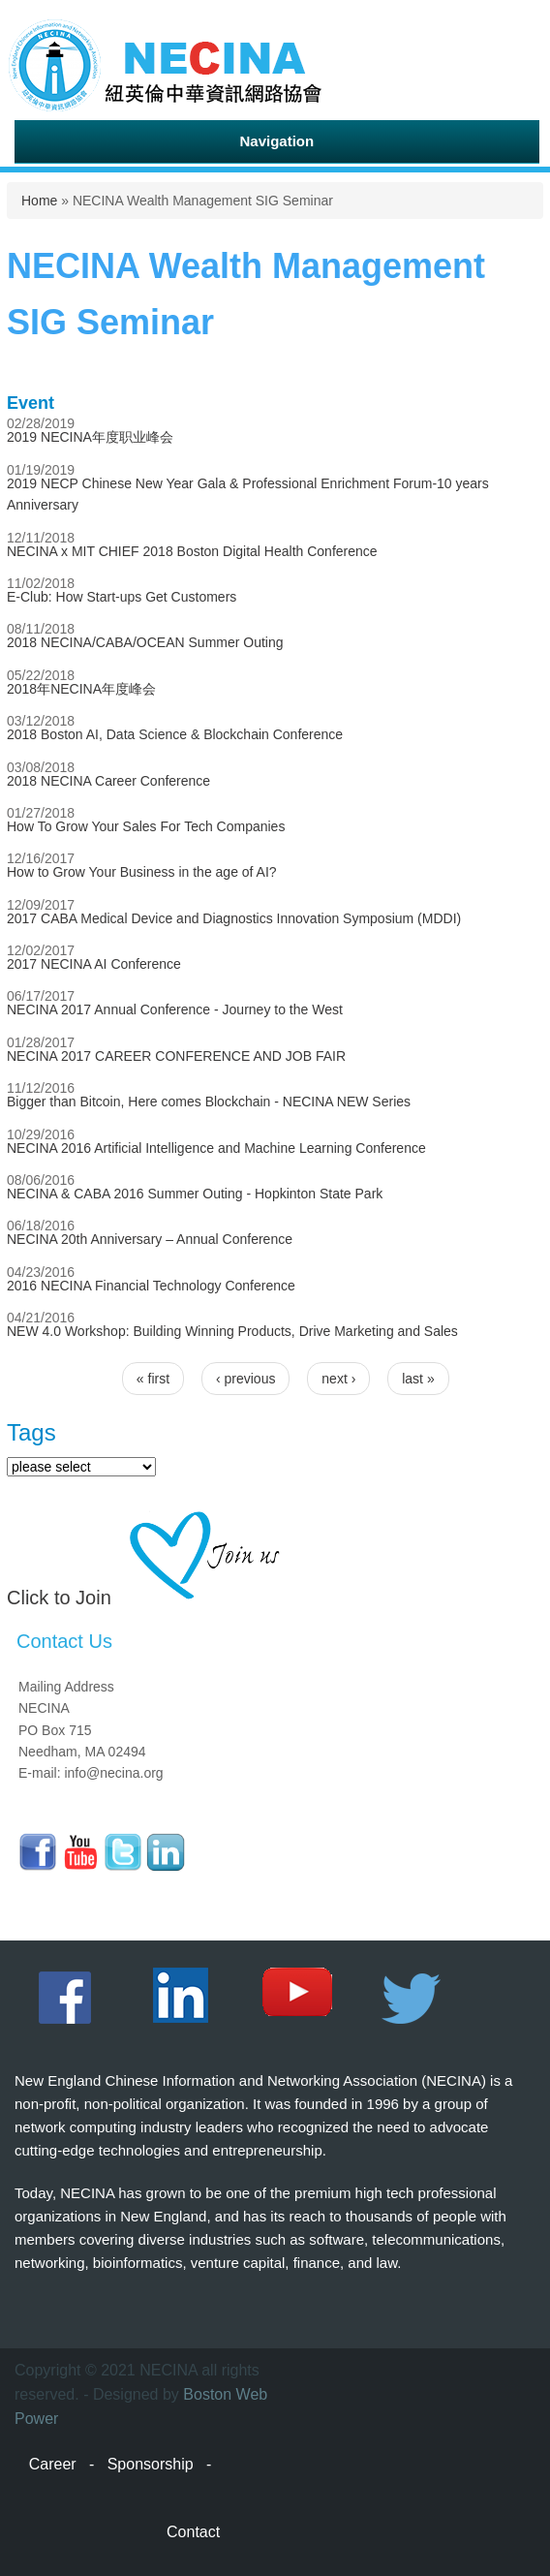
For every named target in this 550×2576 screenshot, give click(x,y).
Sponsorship (150, 2464)
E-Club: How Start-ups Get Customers (121, 597)
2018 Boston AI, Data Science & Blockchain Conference (175, 734)
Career (52, 2464)
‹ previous (245, 1378)
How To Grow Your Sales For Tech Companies (146, 826)
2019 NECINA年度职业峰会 (90, 437)
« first (153, 1378)
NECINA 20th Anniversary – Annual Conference (149, 1239)
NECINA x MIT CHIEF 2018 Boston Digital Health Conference (192, 551)
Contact (193, 2532)
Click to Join (59, 1597)
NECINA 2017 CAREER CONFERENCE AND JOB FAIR (176, 1056)
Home (39, 200)
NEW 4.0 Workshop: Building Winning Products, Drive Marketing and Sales (232, 1331)
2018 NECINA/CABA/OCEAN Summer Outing (145, 642)
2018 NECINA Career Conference (108, 781)
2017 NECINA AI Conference (94, 964)
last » (418, 1378)
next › (338, 1378)
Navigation (276, 141)
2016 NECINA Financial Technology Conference (151, 1285)
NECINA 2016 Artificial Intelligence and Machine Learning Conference (216, 1148)
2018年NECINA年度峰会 (81, 689)
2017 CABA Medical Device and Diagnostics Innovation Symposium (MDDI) (234, 918)
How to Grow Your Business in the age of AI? (142, 872)
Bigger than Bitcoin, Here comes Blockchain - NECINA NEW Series (209, 1101)
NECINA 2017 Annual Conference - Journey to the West (175, 1009)
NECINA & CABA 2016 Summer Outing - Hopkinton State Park (194, 1193)
